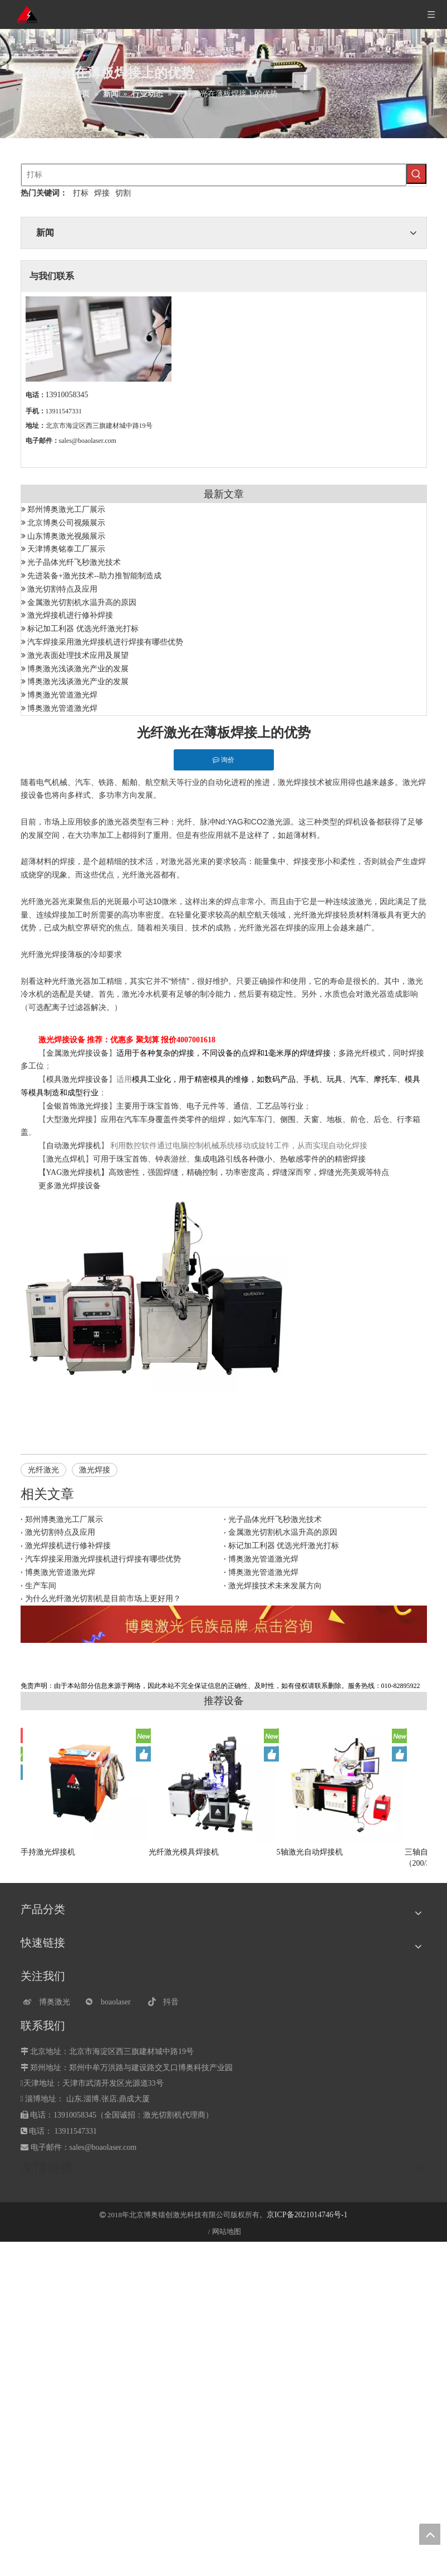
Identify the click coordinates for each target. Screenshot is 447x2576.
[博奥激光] (49, 2002)
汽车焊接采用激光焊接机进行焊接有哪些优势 (105, 642)
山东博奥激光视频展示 (66, 536)
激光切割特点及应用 (62, 589)
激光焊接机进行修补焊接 (70, 615)
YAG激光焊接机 (73, 1172)
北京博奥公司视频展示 (66, 523)
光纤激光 (43, 1470)
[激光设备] (224, 1624)
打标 (81, 193)
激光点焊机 (65, 1159)
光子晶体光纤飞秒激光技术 (74, 562)
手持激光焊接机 (48, 1852)
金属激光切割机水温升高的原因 (81, 602)
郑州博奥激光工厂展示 (66, 509)
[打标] (213, 175)
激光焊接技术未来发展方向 (275, 1586)
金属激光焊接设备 (77, 1053)
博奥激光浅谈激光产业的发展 (78, 669)
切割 (123, 193)
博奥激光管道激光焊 (62, 695)
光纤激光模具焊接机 (184, 1852)
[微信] (111, 2002)
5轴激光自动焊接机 (310, 1852)
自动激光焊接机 (73, 1145)
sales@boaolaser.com (87, 441)
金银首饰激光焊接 (77, 1106)
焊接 (102, 193)
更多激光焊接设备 (69, 1186)
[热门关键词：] (416, 174)
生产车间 (40, 1586)
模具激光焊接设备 (77, 1079)
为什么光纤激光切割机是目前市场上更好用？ (103, 1598)
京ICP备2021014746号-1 (307, 2215)
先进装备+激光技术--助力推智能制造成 (94, 576)
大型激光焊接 (69, 1119)
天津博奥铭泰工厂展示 (66, 549)
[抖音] (173, 2002)
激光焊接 (94, 1470)
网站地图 (226, 2231)
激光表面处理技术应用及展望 (78, 655)
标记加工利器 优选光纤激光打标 (83, 629)
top (429, 2534)
